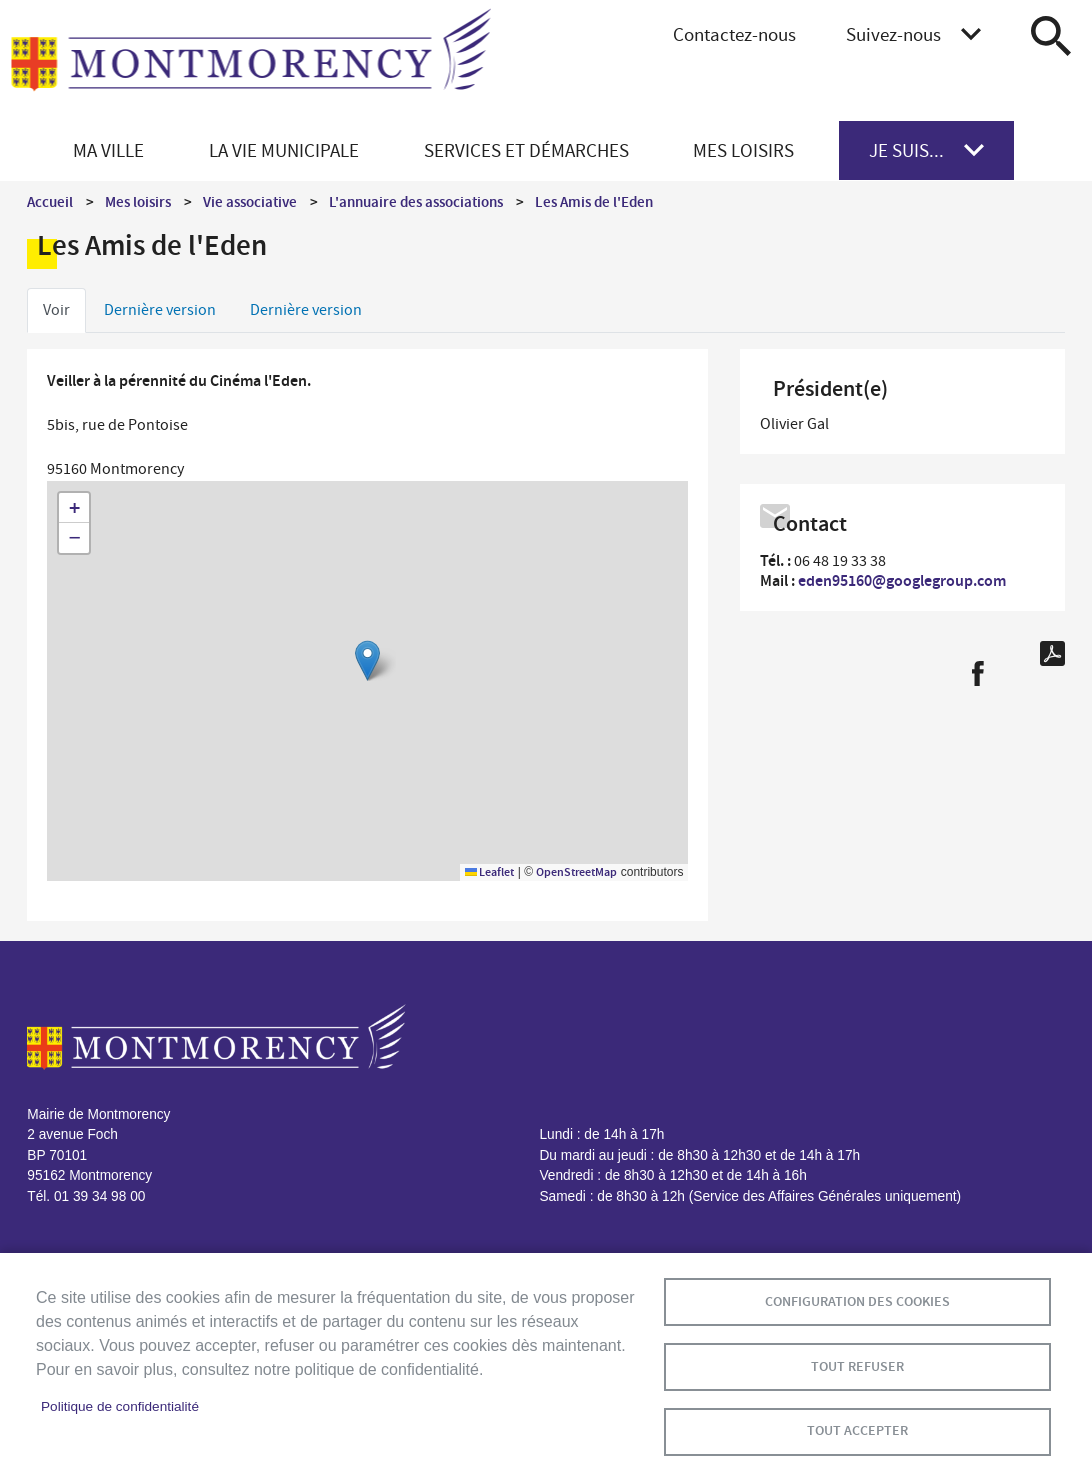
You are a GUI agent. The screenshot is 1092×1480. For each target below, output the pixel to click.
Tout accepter (857, 1430)
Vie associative (250, 202)
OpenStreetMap (576, 872)
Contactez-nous (734, 34)
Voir (56, 310)
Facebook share (977, 673)
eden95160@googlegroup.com (902, 580)
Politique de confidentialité (120, 1406)
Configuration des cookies (857, 1300)
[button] (367, 660)
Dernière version (160, 310)
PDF (1052, 653)
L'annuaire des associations (416, 202)
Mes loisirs (138, 202)
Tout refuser (857, 1365)
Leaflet (489, 872)
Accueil (50, 202)
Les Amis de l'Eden (594, 202)
